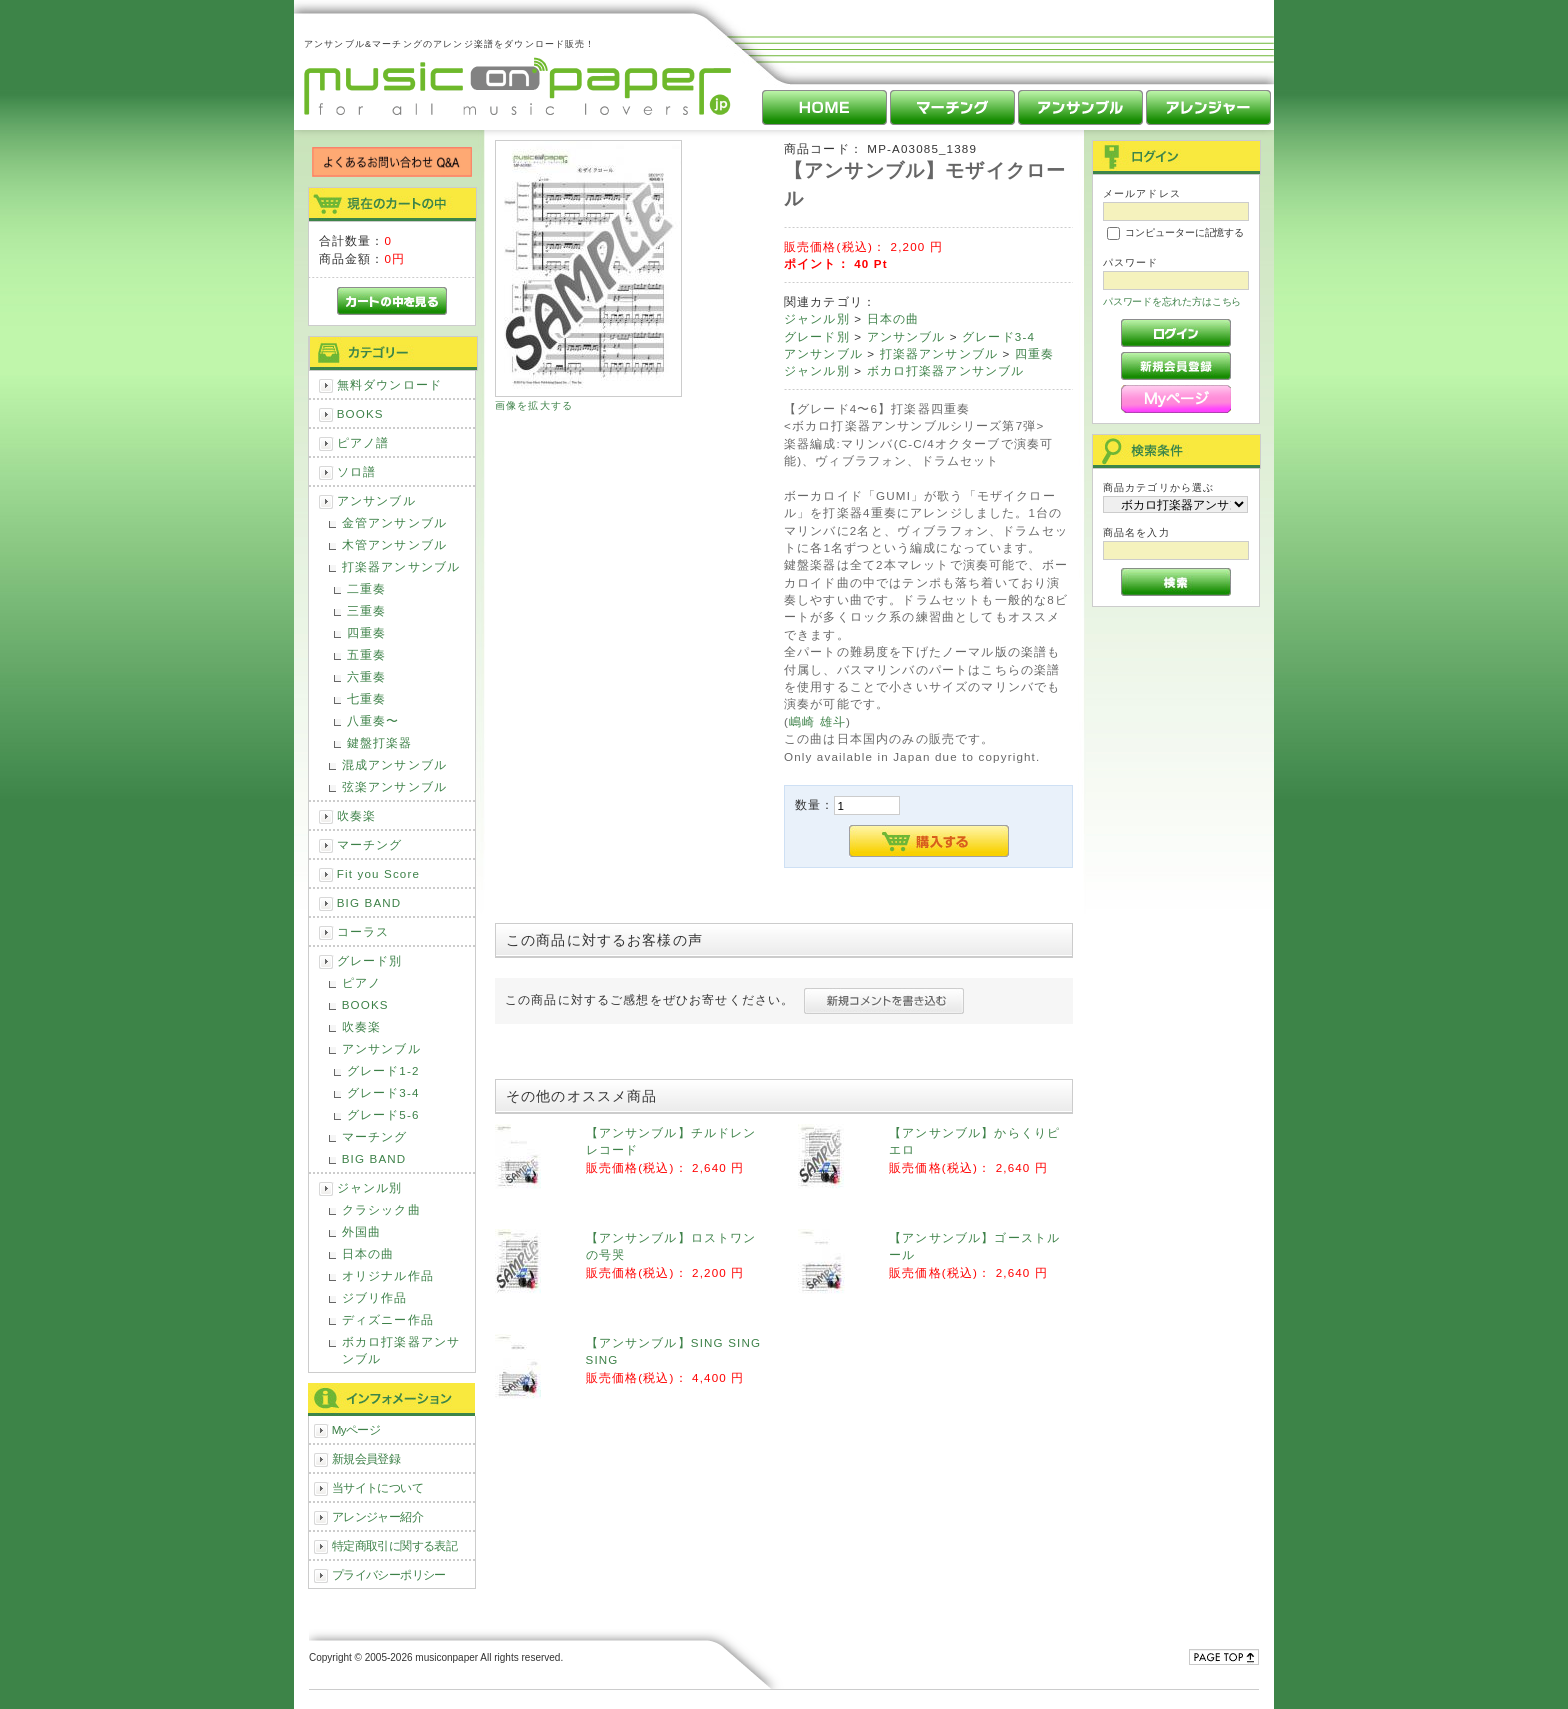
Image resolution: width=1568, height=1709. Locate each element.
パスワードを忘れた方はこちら (1172, 301)
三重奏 (366, 610)
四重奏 (366, 632)
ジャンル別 (370, 1187)
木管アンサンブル (394, 544)
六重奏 (366, 676)
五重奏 (366, 654)
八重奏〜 (373, 720)
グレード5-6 (383, 1114)
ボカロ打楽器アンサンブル (401, 1350)
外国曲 (361, 1231)
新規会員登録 (366, 1458)
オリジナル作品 (388, 1275)
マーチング (370, 844)
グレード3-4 (383, 1092)
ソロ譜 (356, 471)
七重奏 (366, 698)
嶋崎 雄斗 (817, 721)
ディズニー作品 (388, 1319)
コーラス (363, 931)
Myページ (356, 1429)
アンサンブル (376, 500)
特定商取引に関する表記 (395, 1545)
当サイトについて (377, 1487)
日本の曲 (368, 1253)
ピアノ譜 (363, 442)
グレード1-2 (383, 1070)
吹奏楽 (356, 815)
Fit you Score (378, 873)
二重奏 (366, 588)
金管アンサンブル (394, 522)
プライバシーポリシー (389, 1574)
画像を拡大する (534, 405)
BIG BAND (369, 902)
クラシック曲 (381, 1209)
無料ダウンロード (389, 384)
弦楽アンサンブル (394, 786)
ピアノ (361, 982)
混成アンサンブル (394, 764)
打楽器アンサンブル (401, 566)
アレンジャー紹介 (377, 1516)
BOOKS (360, 413)
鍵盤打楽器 (380, 742)
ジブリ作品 (375, 1297)
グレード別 (370, 960)
